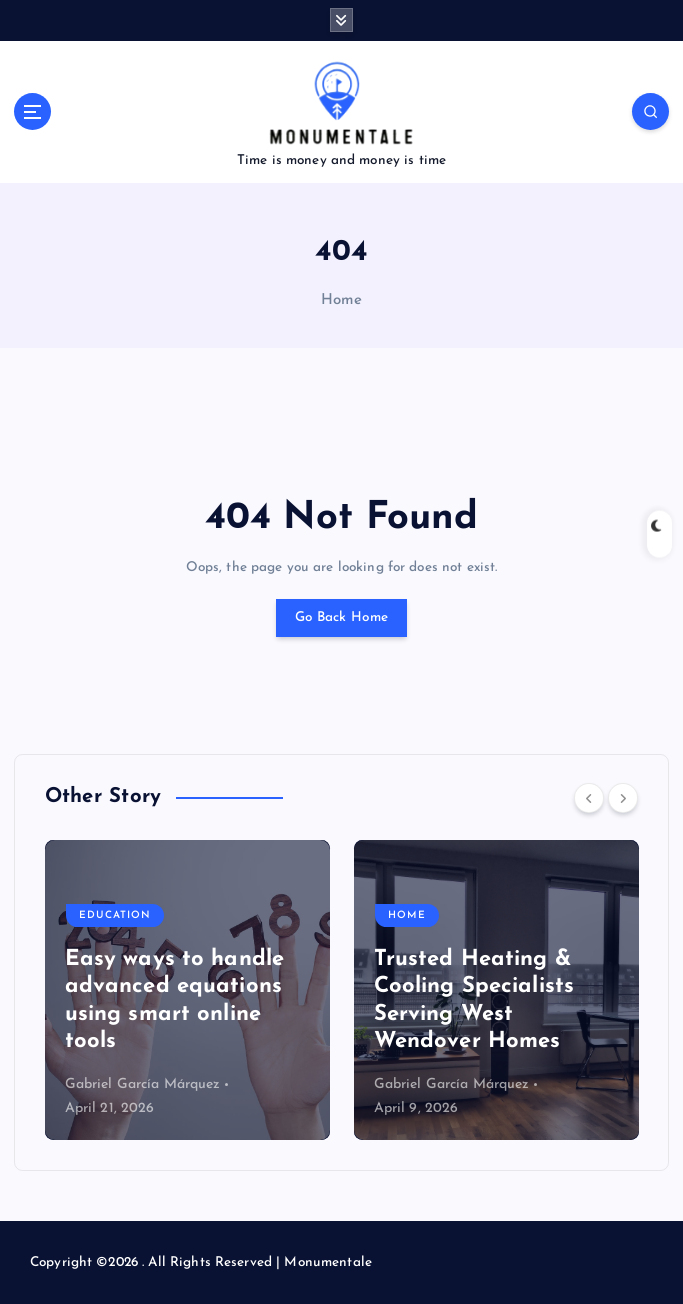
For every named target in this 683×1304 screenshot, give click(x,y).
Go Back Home (341, 617)
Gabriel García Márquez (143, 1084)
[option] (187, 990)
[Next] (623, 798)
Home (342, 300)
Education (115, 915)
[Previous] (589, 798)
